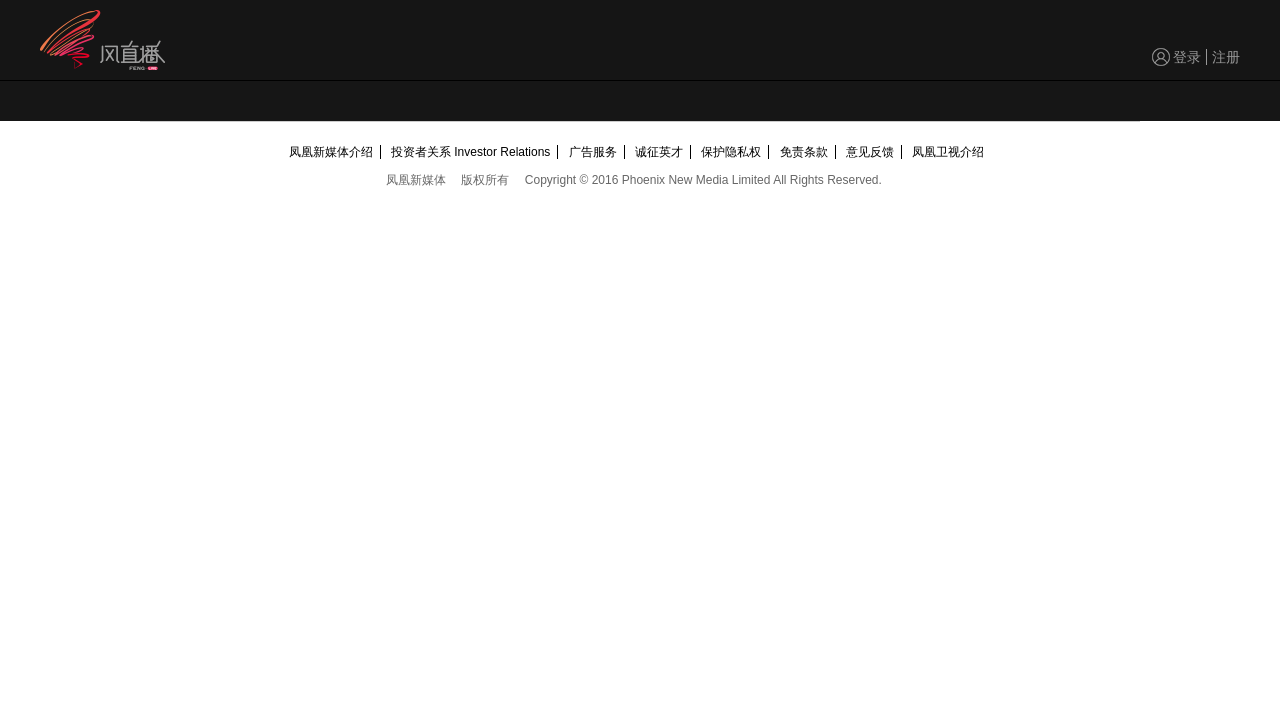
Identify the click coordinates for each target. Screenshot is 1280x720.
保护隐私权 (731, 152)
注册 (1226, 57)
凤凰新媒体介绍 (331, 152)
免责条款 (804, 152)
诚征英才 (659, 152)
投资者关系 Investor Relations (470, 152)
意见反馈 (870, 152)
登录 (1187, 57)
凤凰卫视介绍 (948, 152)
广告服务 (593, 152)
